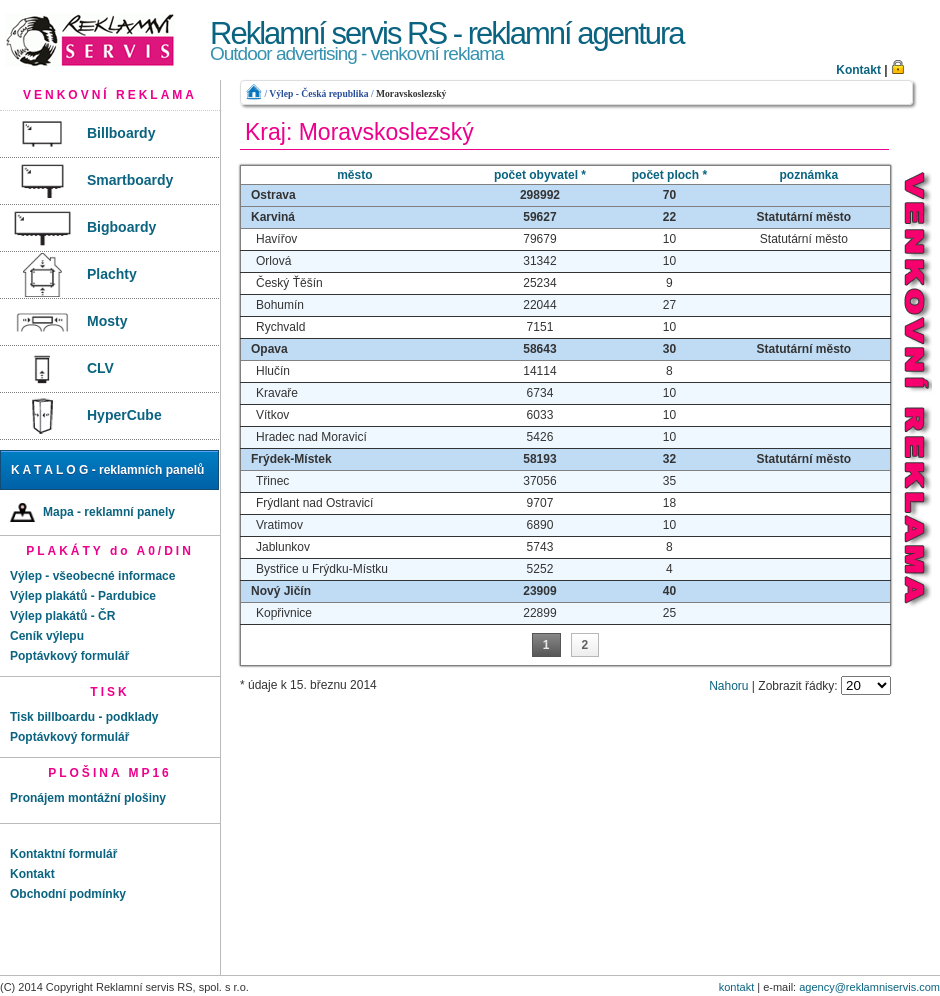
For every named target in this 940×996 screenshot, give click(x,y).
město (354, 175)
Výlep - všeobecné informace (92, 576)
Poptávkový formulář (69, 656)
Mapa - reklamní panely (92, 512)
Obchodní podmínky (68, 894)
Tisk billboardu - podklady (84, 717)
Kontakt (858, 70)
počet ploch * (669, 175)
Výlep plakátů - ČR (62, 616)
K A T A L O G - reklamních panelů (107, 470)
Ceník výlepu (47, 636)
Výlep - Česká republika (318, 93)
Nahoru (728, 686)
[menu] (110, 275)
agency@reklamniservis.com (869, 987)
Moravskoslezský (411, 93)
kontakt (736, 987)
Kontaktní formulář (63, 854)
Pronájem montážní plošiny (88, 798)
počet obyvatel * (540, 175)
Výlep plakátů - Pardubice (83, 596)
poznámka (809, 175)
